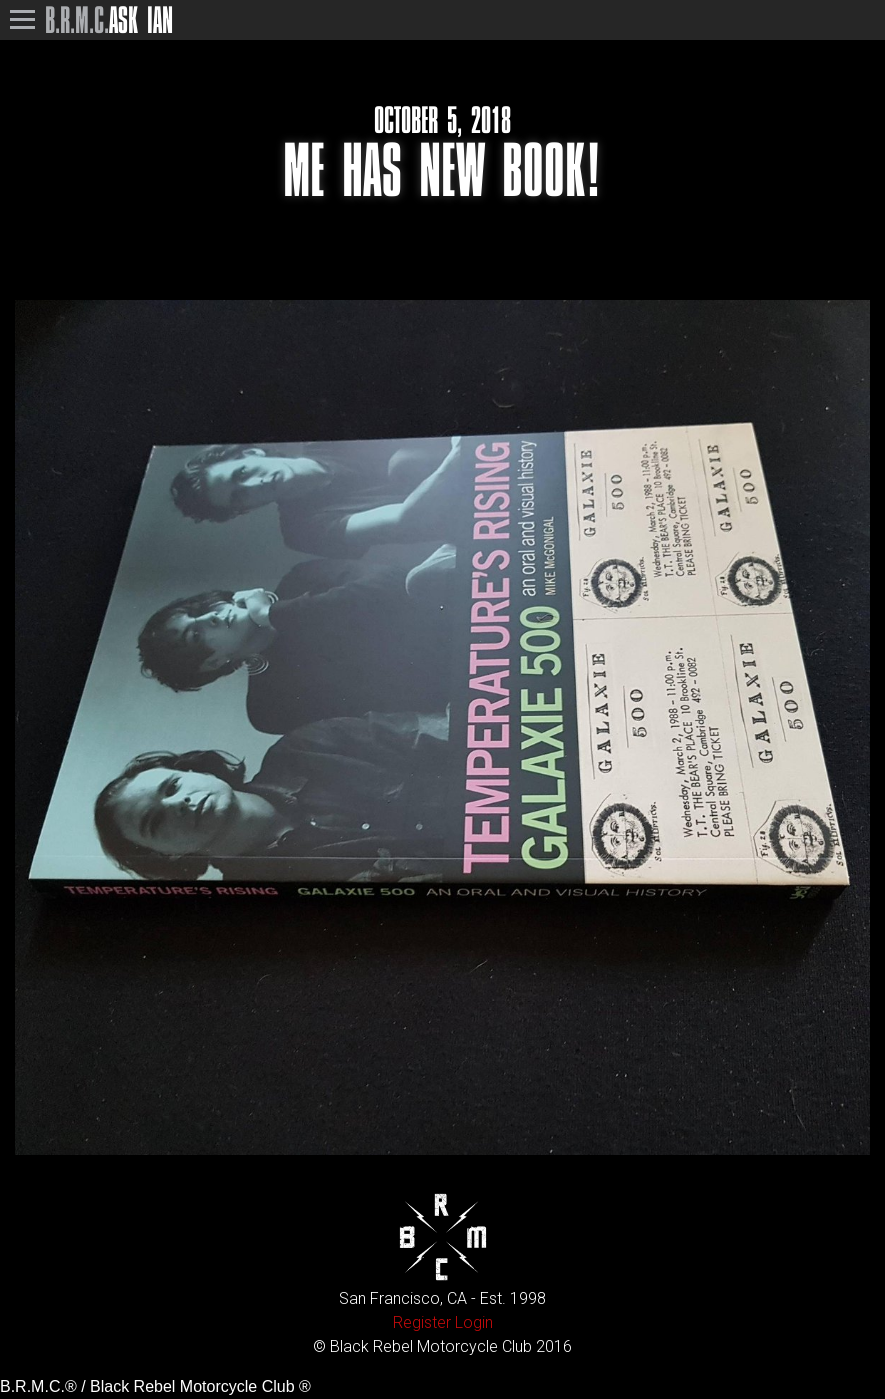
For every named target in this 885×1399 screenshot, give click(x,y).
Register (422, 1322)
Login (474, 1322)
